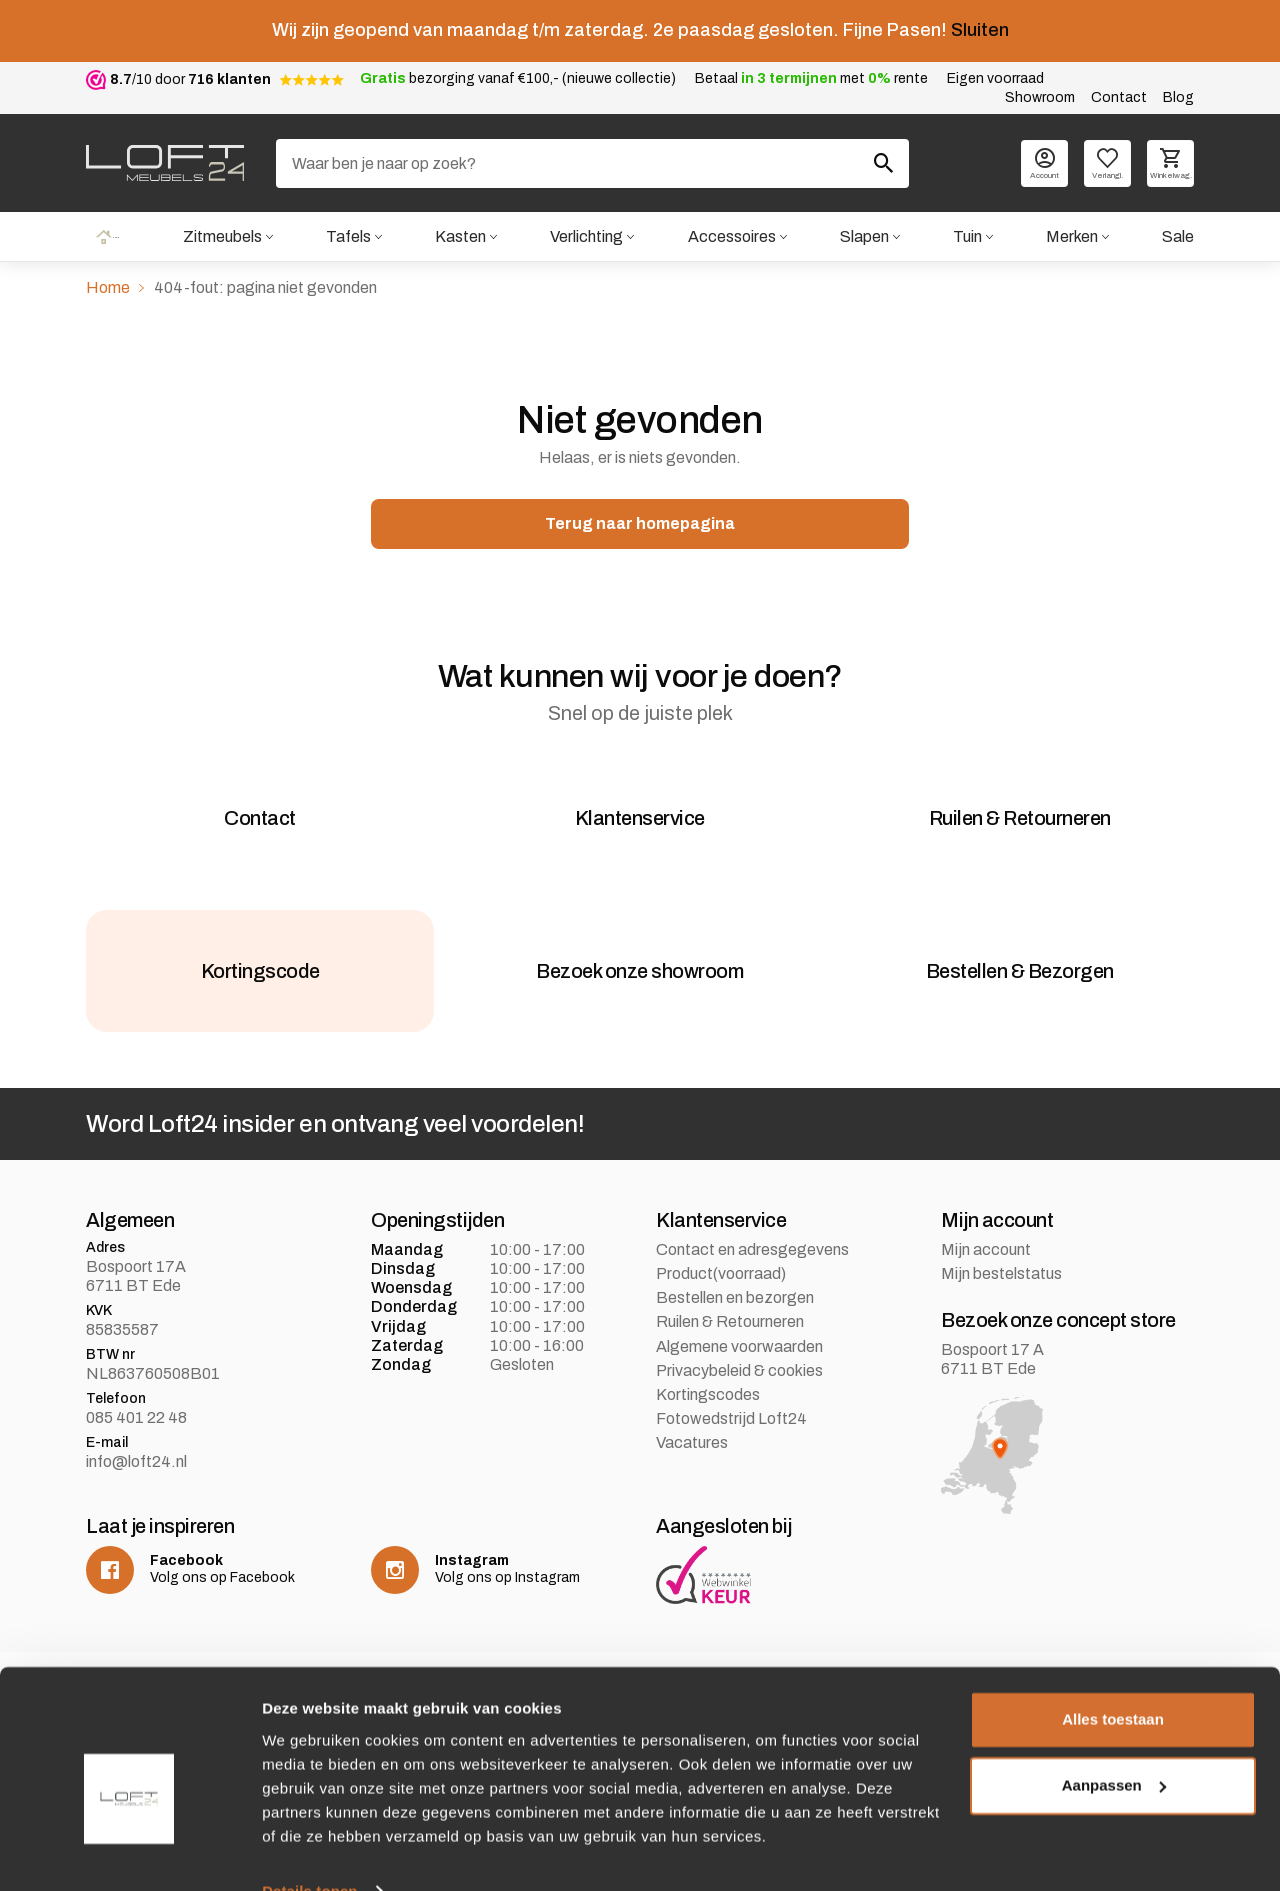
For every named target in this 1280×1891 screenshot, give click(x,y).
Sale (1178, 237)
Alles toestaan (1113, 1680)
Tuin (966, 237)
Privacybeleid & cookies (739, 1405)
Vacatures (692, 1477)
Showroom (1040, 97)
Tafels (347, 237)
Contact (1119, 97)
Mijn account (986, 1284)
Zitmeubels (220, 237)
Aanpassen (1114, 1745)
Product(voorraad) (721, 1308)
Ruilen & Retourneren (730, 1357)
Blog (1178, 97)
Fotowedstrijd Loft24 (731, 1453)
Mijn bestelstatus (1001, 1308)
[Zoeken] (592, 163)
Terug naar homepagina (640, 525)
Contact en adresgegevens (752, 1284)
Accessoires (731, 237)
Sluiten (980, 30)
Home (107, 237)
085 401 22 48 (136, 1452)
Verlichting (585, 237)
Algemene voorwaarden (739, 1381)
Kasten (459, 237)
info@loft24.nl (136, 1496)
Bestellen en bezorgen (735, 1332)
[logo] (165, 163)
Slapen (863, 237)
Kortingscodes (708, 1429)
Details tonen (309, 1851)
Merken (1072, 237)
